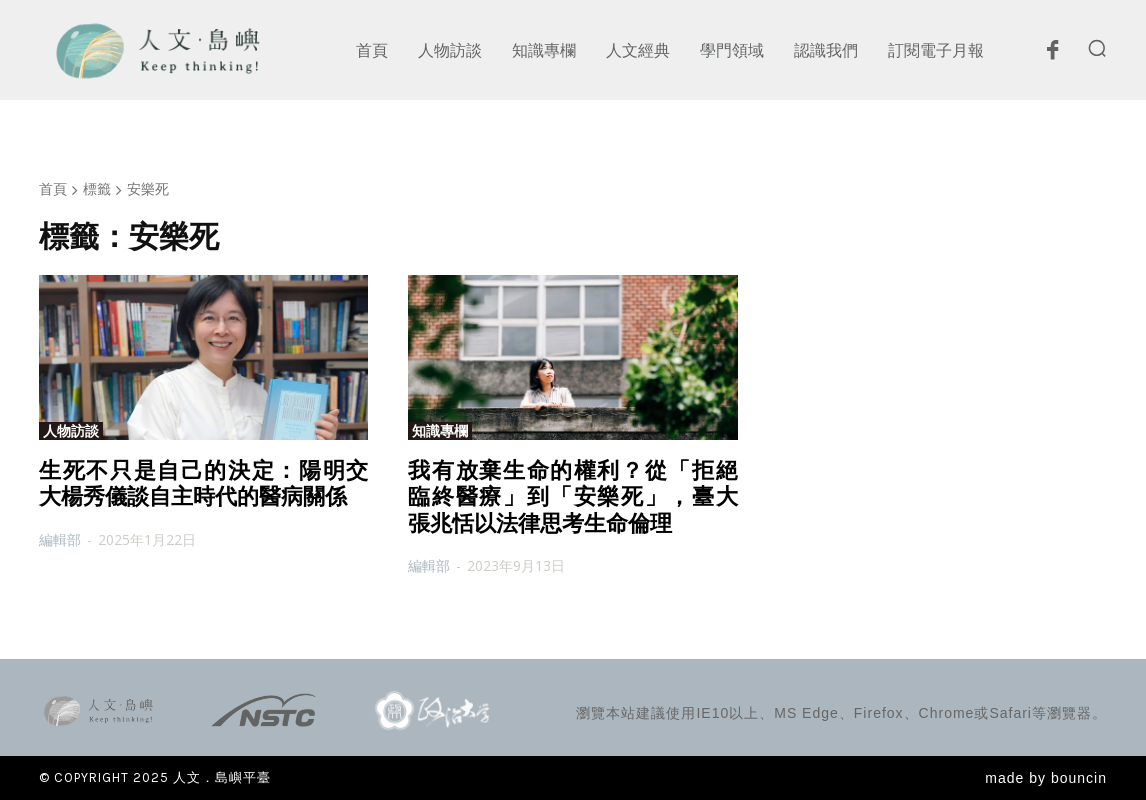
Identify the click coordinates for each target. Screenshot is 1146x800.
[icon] (1052, 55)
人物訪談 (71, 431)
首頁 (53, 188)
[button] (1097, 48)
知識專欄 (440, 431)
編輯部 (60, 539)
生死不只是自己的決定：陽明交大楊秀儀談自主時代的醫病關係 (203, 483)
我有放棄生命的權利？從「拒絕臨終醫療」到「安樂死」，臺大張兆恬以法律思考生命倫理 (572, 497)
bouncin (1079, 778)
